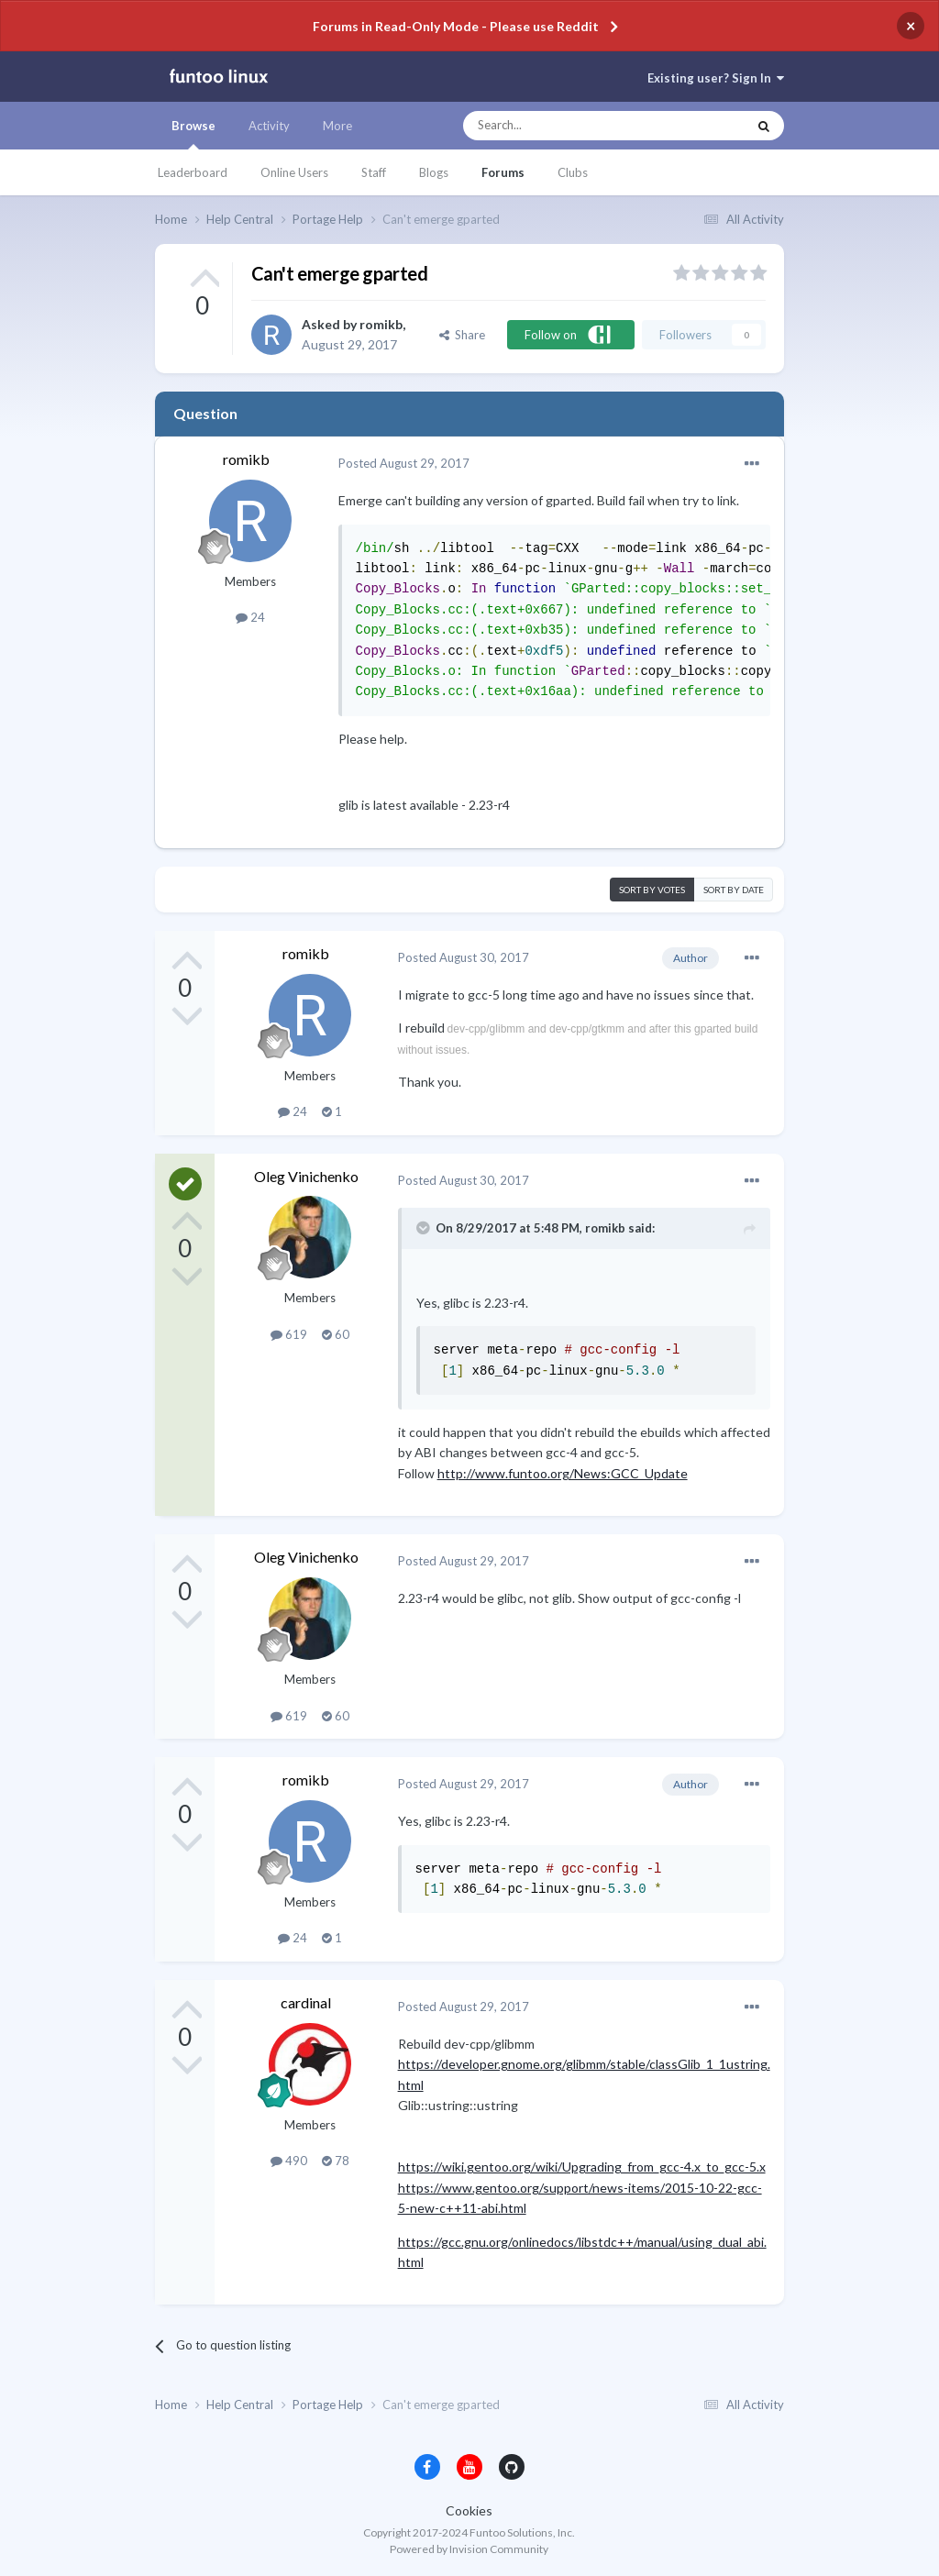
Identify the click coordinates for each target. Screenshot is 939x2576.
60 (335, 1334)
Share (462, 334)
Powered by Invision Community (469, 2549)
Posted (404, 463)
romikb (381, 324)
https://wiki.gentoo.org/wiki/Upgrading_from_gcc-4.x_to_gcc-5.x (582, 2166)
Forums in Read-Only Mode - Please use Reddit (456, 26)
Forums (503, 172)
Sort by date (733, 889)
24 (250, 617)
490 (289, 2160)
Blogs (433, 172)
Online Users (294, 172)
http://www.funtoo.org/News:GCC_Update (562, 1473)
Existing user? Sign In (715, 78)
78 (335, 2160)
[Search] (568, 125)
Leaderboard (192, 172)
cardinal (306, 2002)
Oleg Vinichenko (306, 1176)
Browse (193, 133)
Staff (373, 172)
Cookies (469, 2510)
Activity (269, 125)
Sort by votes (652, 889)
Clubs (573, 172)
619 (289, 1334)
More (337, 125)
